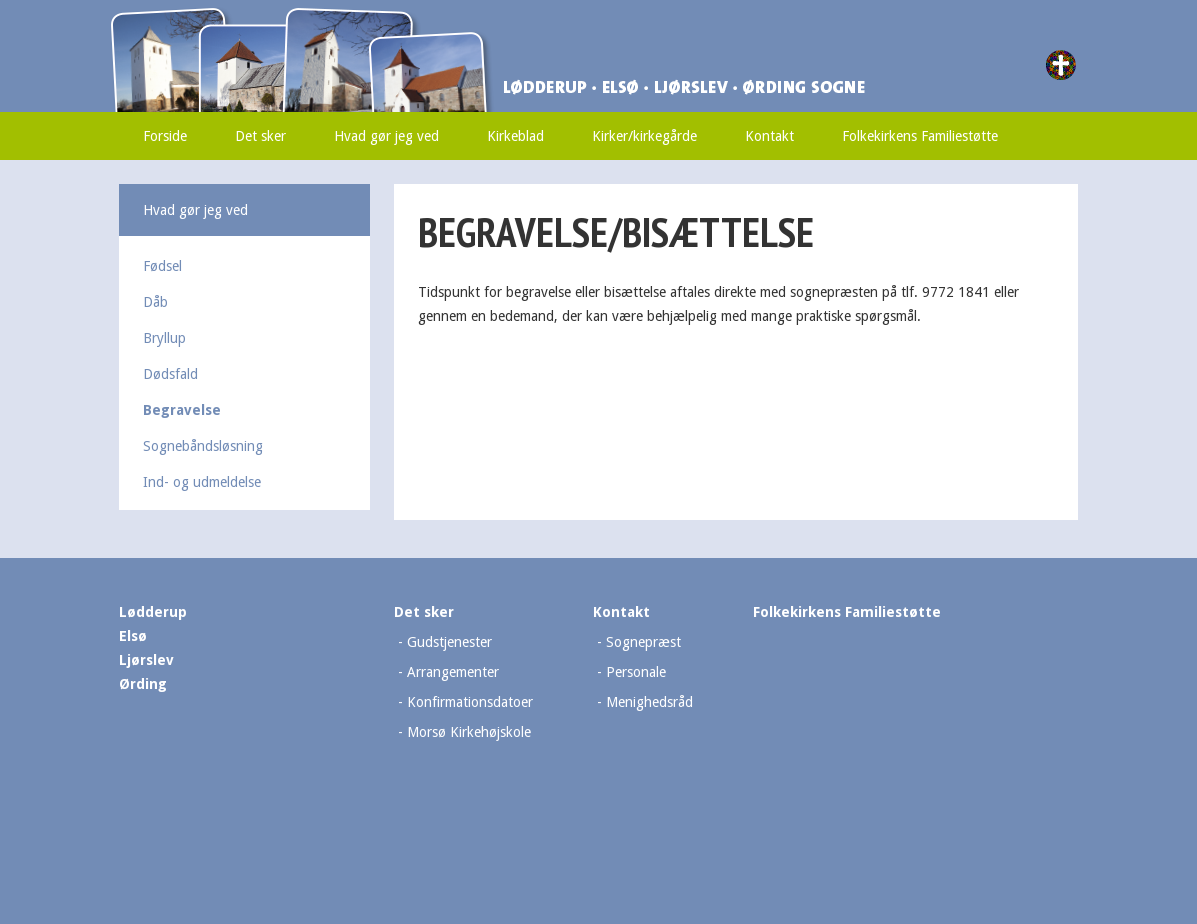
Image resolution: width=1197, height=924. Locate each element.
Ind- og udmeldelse (202, 482)
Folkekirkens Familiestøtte (920, 136)
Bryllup (164, 338)
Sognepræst (643, 642)
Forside (165, 136)
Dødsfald (170, 374)
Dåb (155, 302)
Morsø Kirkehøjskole (469, 732)
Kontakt (769, 136)
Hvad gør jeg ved (386, 136)
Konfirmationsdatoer (470, 702)
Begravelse (182, 410)
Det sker (260, 136)
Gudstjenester (449, 642)
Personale (636, 672)
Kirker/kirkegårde (644, 136)
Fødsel (162, 266)
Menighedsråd (649, 702)
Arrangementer (453, 672)
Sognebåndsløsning (203, 446)
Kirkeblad (515, 136)
